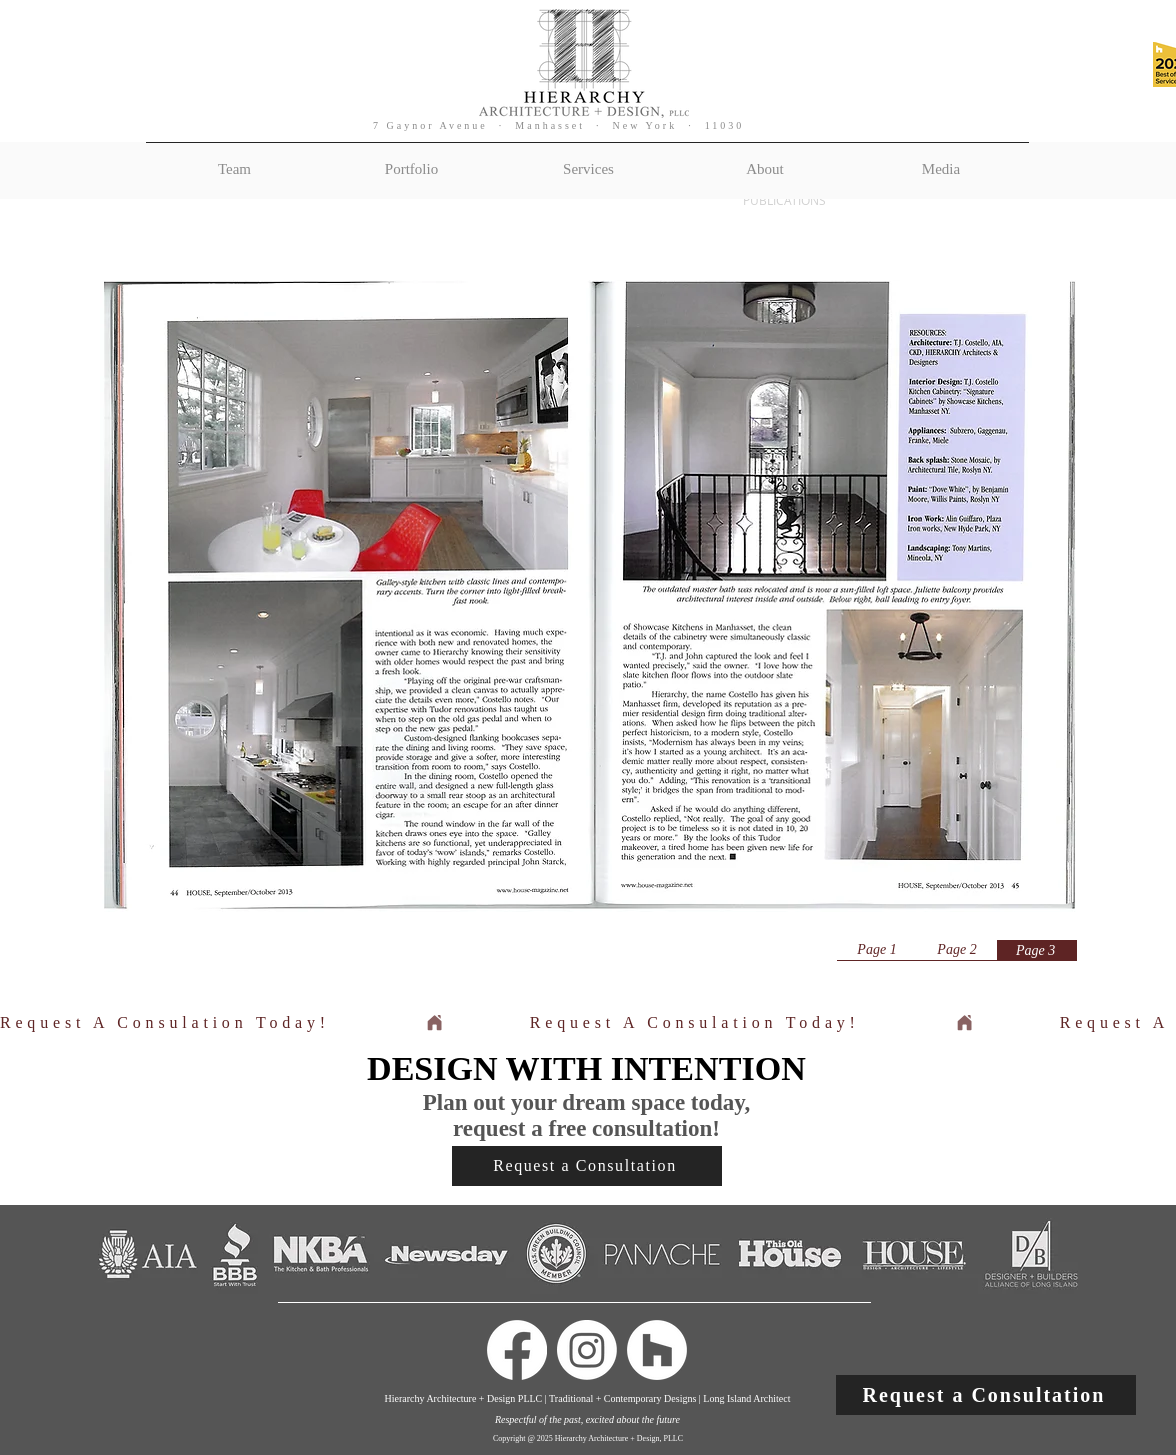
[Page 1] (877, 950)
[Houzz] (657, 1350)
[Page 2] (957, 950)
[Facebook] (517, 1350)
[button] (986, 1395)
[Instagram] (587, 1350)
